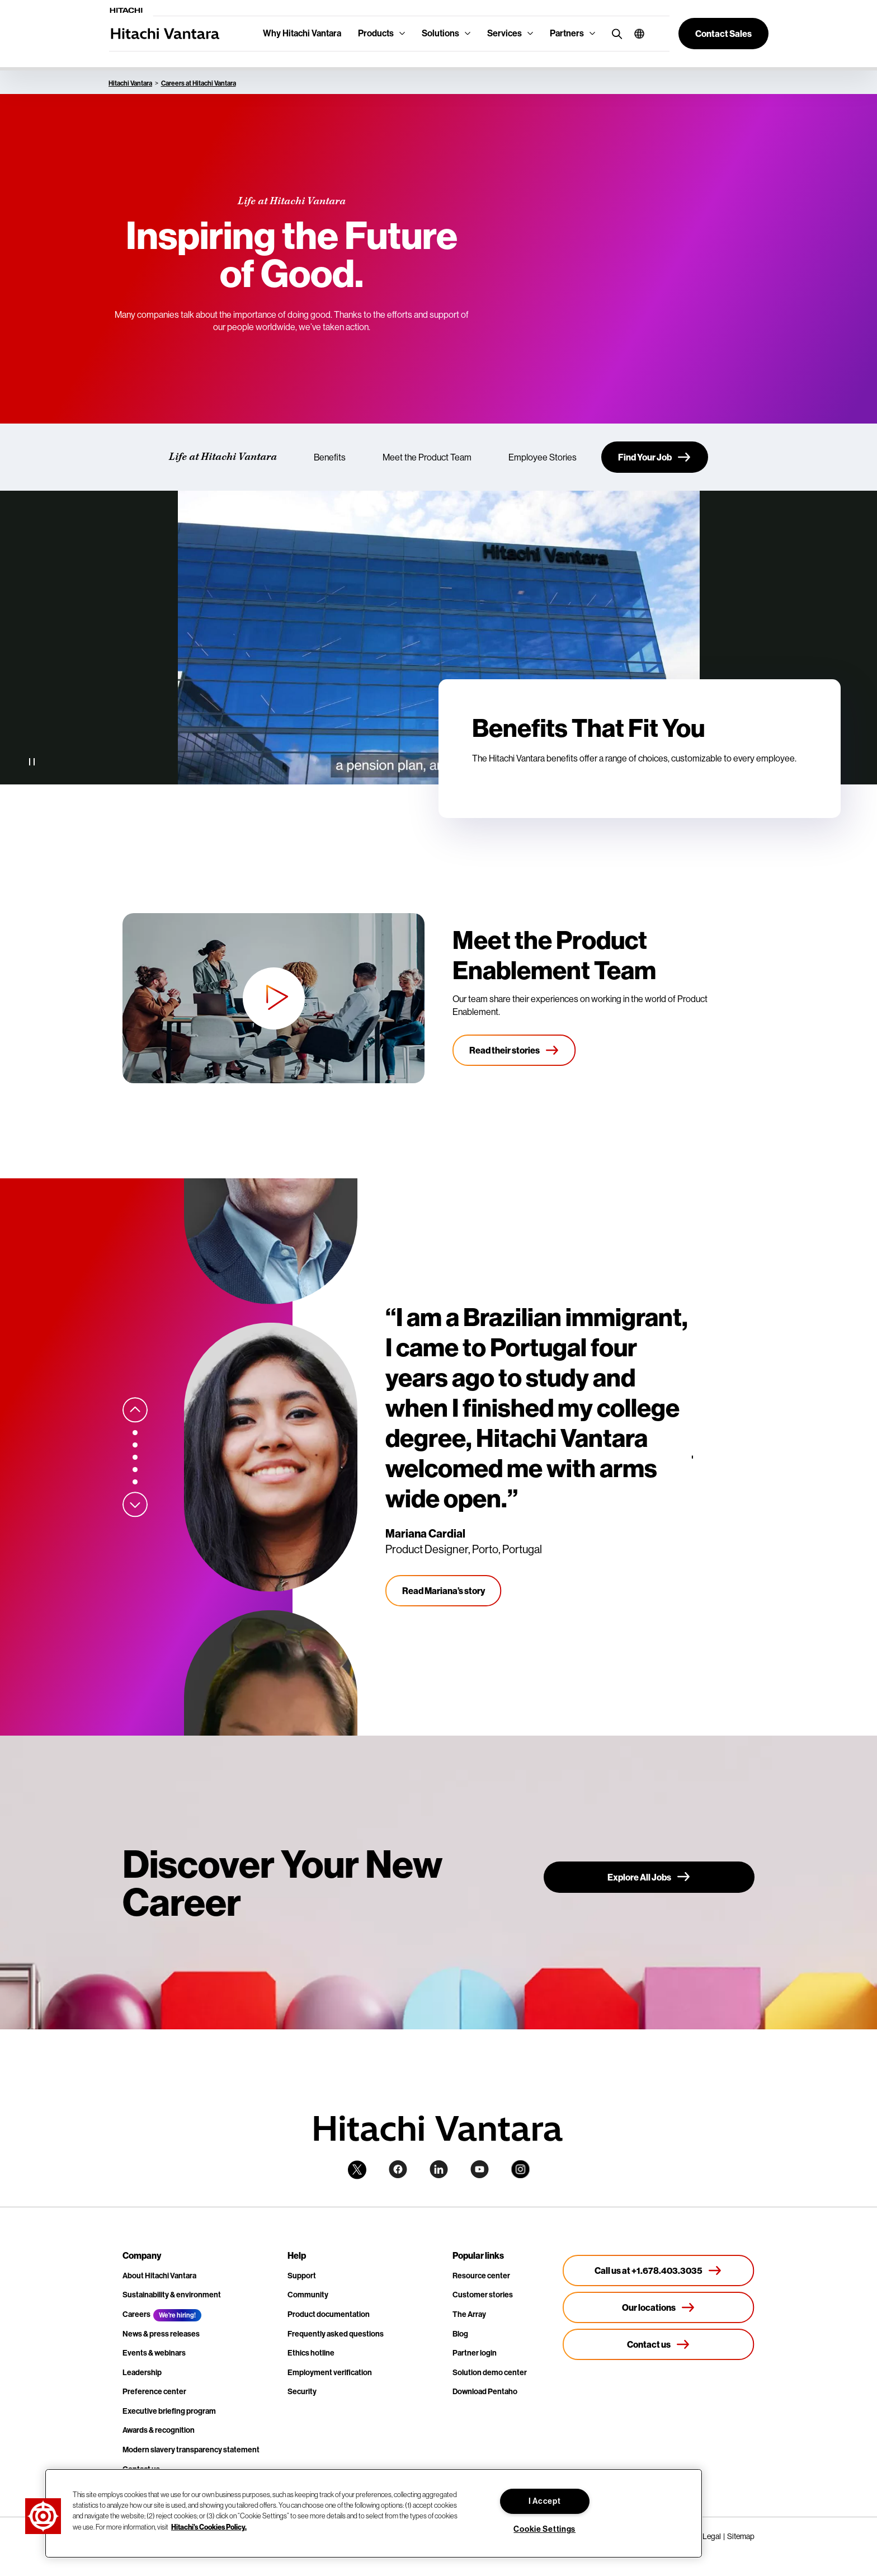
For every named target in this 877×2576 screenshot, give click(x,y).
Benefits (330, 457)
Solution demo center (489, 2372)
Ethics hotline (310, 2353)
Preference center (154, 2391)
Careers (136, 2314)
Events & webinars (154, 2353)
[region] (373, 2513)
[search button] (614, 33)
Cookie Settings (544, 2529)
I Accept (545, 2501)
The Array (469, 2314)
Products (376, 33)
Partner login (474, 2353)
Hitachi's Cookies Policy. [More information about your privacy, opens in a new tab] (209, 2526)
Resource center (481, 2276)
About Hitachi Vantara (159, 2276)
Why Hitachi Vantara (302, 33)
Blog (460, 2334)
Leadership (142, 2372)
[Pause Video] (31, 761)
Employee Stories (542, 457)
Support (301, 2276)
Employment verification (329, 2372)
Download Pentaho (484, 2391)
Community (307, 2295)
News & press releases (161, 2334)
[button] (635, 33)
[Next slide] (135, 1504)
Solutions (440, 33)
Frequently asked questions (335, 2334)
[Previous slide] (135, 1410)
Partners (567, 33)
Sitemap (741, 2536)
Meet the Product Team (427, 457)
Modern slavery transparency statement (191, 2450)
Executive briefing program (169, 2411)
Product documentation (328, 2314)
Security (302, 2391)
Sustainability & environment (171, 2295)
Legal (711, 2536)
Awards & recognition (158, 2430)
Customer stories (482, 2295)
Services (504, 33)
